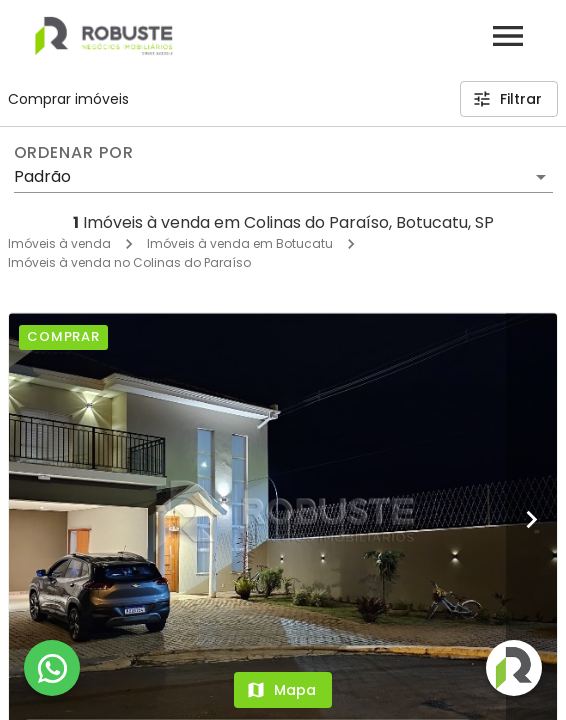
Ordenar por (74, 153)
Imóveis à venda (59, 243)
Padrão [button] (42, 176)
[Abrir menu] (508, 36)
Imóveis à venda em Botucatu (240, 243)
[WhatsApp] (52, 668)
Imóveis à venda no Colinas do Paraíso (129, 262)
